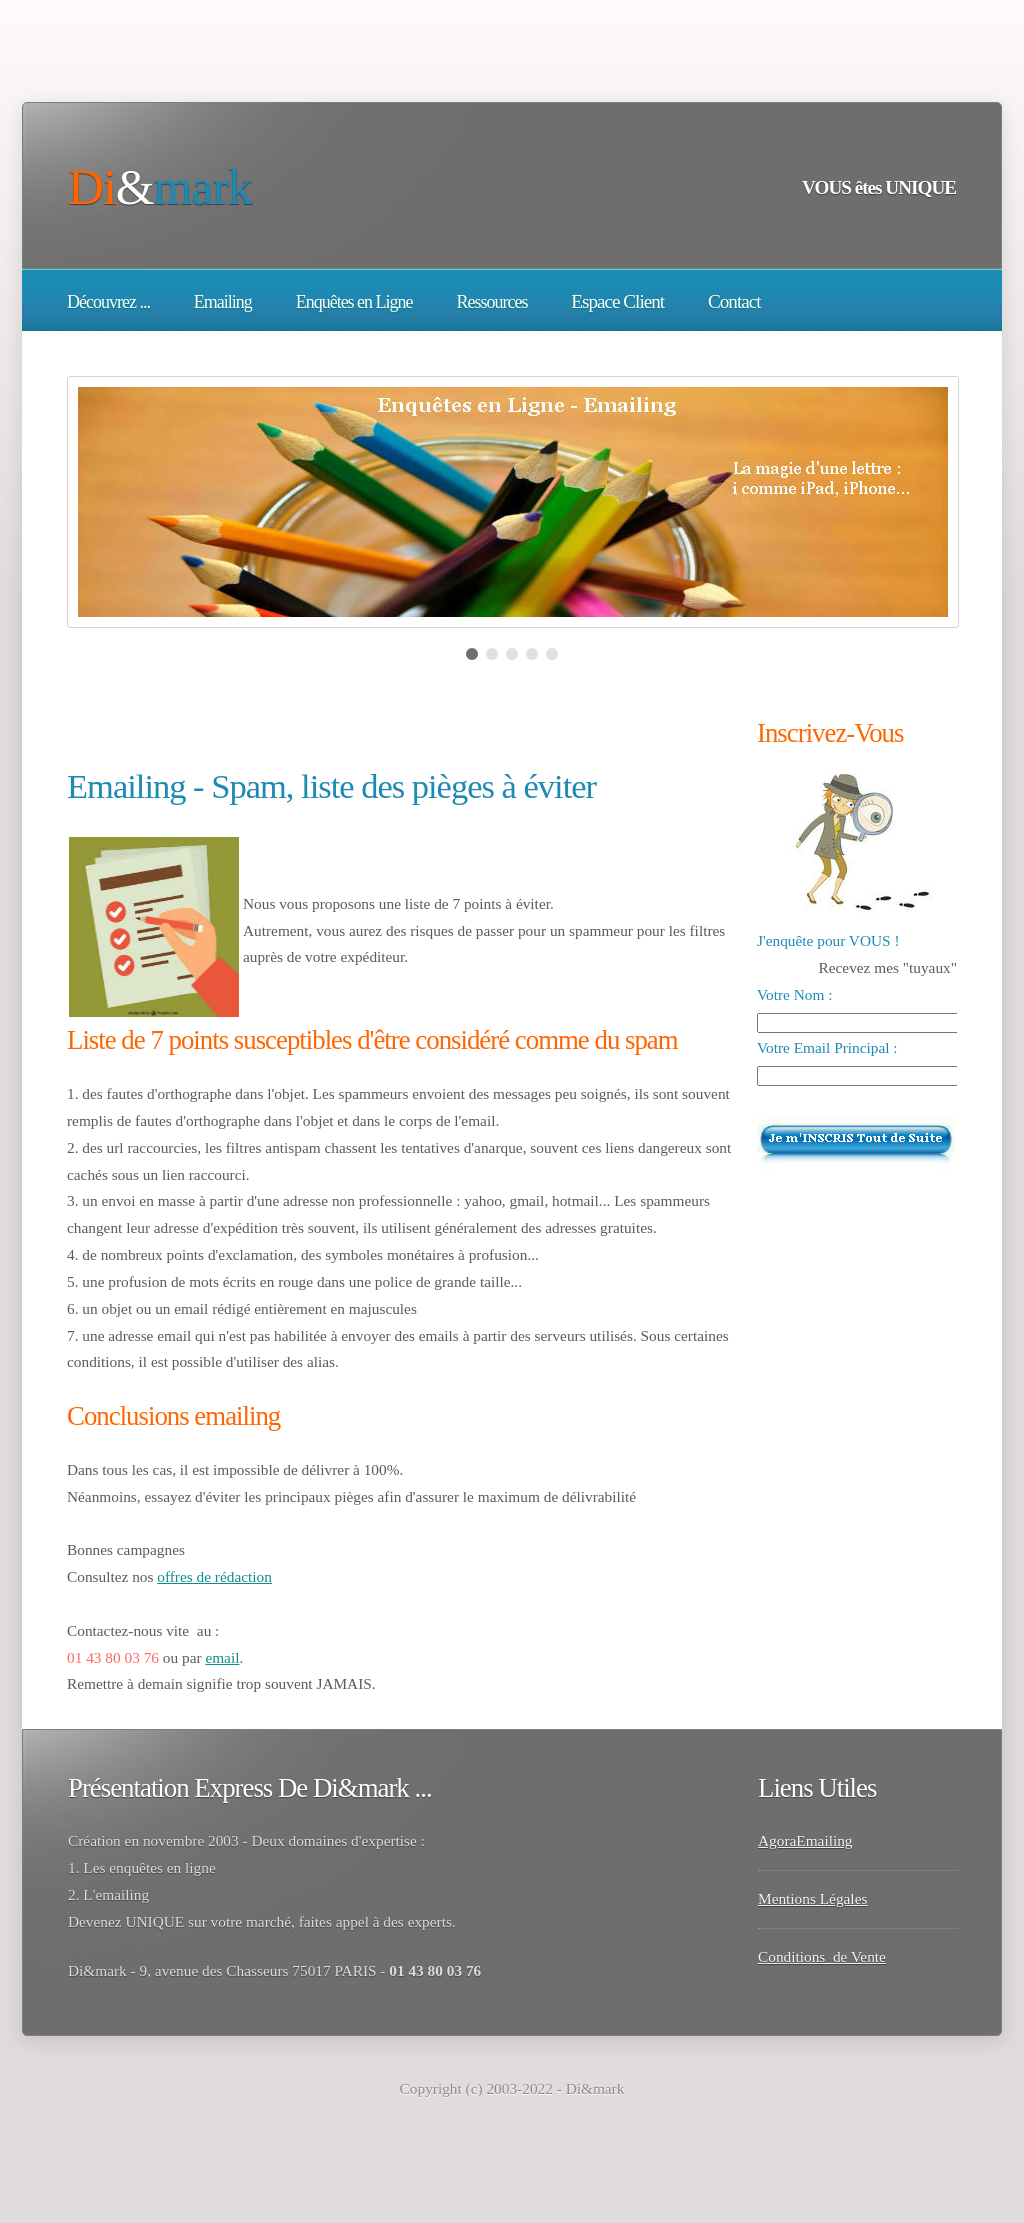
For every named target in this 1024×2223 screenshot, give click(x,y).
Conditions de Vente (822, 1956)
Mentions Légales (812, 1898)
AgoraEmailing (805, 1840)
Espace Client (617, 301)
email (222, 1657)
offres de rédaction (214, 1576)
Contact (734, 301)
